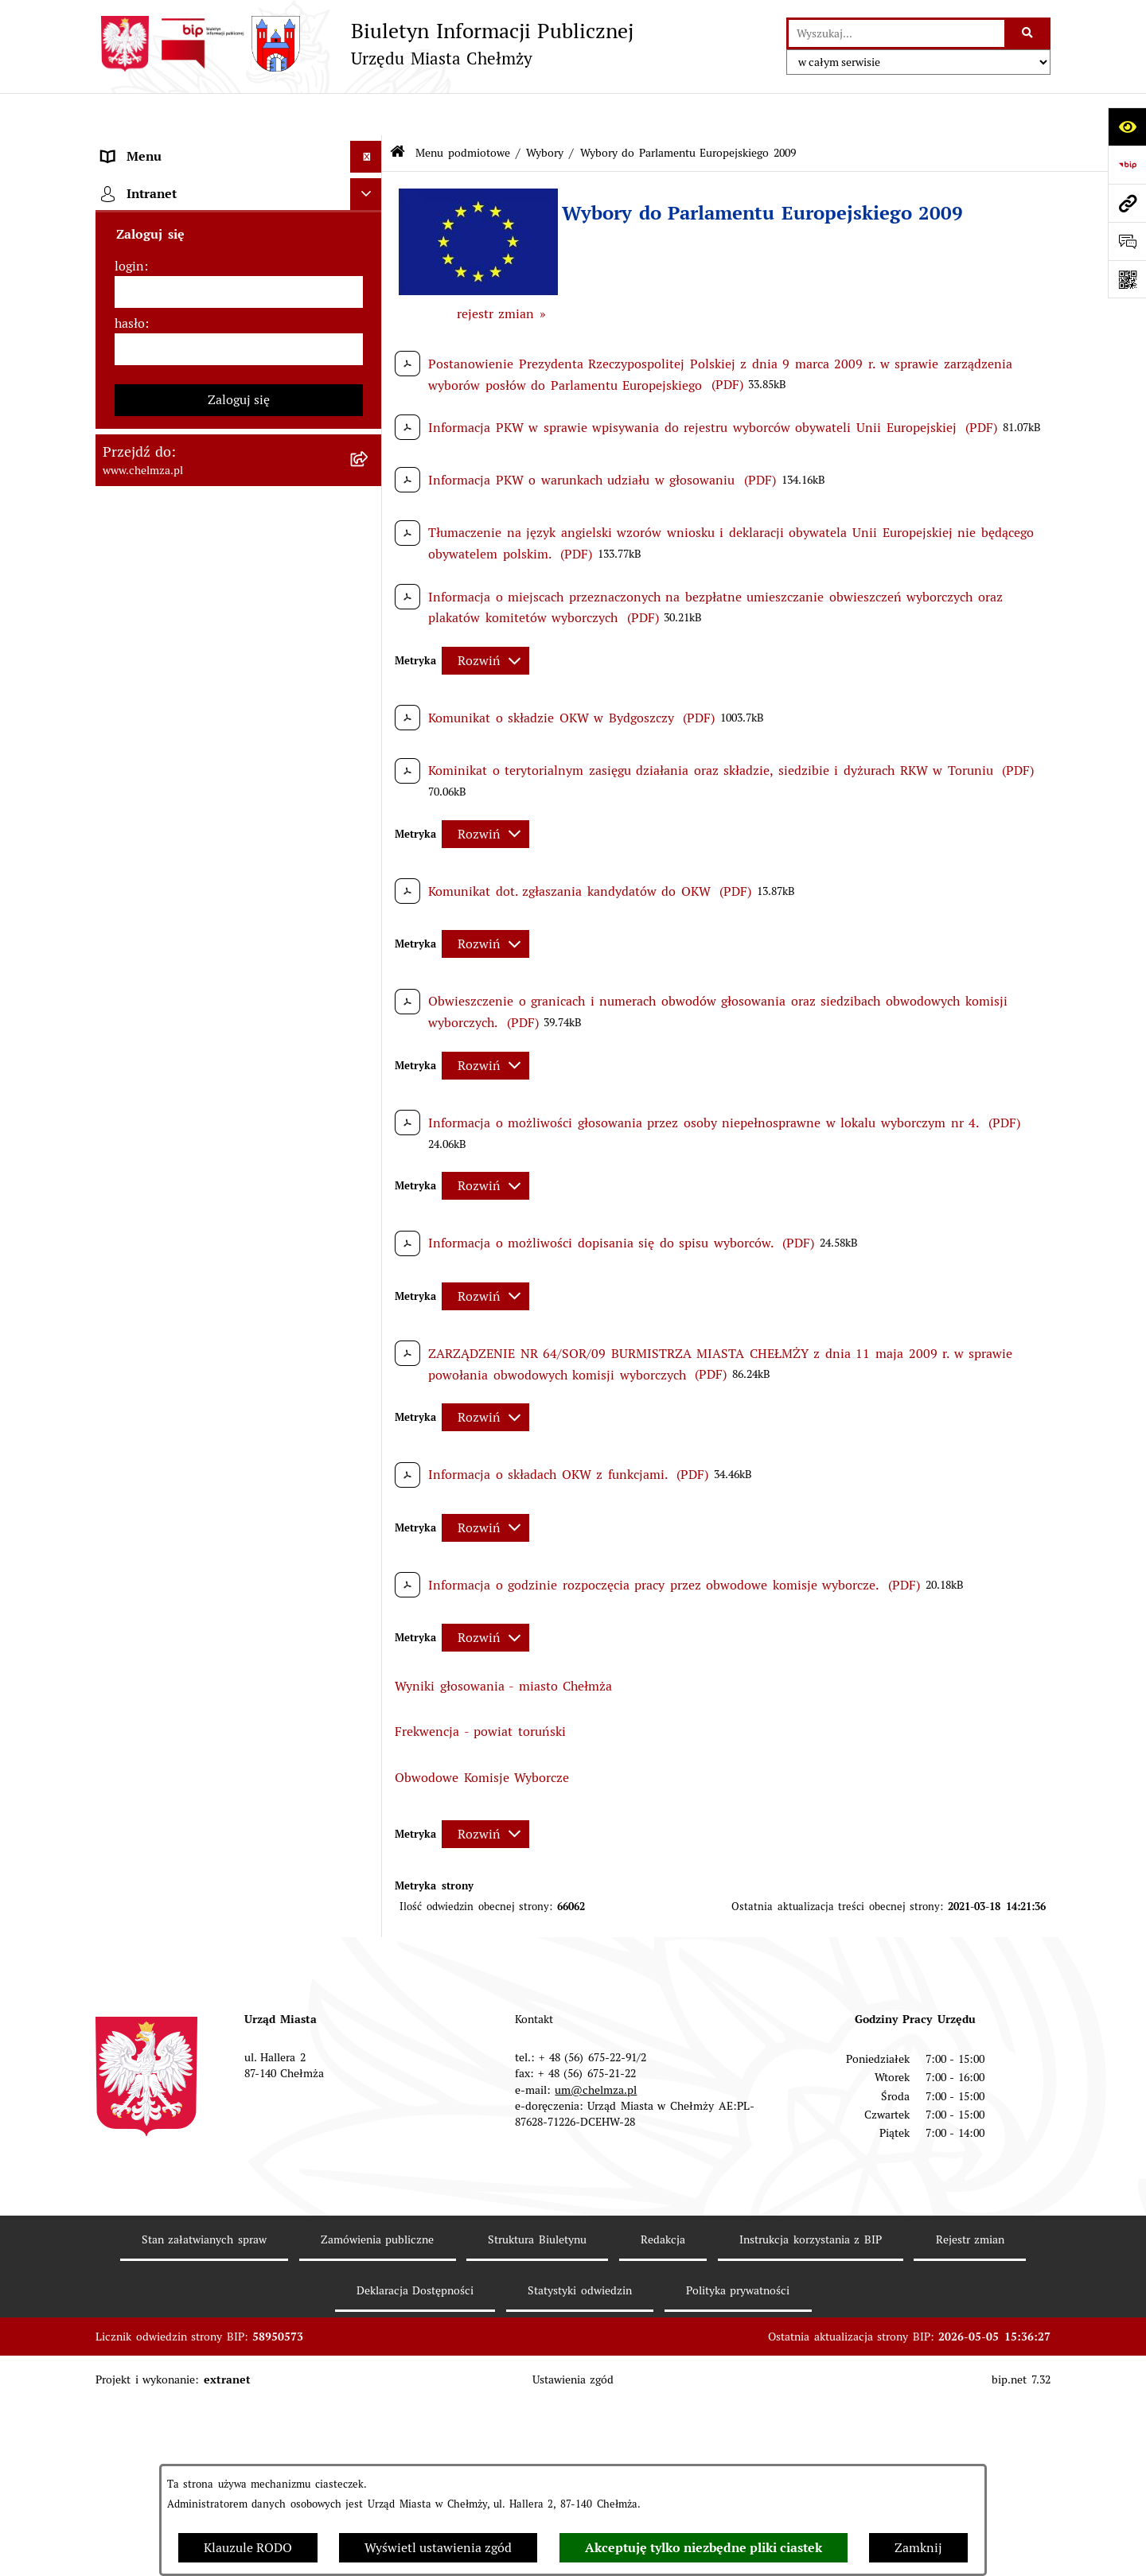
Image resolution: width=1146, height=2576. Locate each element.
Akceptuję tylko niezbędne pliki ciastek (703, 2547)
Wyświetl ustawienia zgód (438, 2547)
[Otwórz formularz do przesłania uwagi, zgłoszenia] (1127, 241)
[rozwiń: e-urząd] (369, 357)
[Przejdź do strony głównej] (364, 44)
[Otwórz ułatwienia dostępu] (1127, 126)
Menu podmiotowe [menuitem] (157, 146)
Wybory (544, 110)
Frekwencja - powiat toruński (480, 1689)
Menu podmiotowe (462, 110)
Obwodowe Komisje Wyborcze (482, 1734)
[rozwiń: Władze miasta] (369, 272)
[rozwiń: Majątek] (369, 694)
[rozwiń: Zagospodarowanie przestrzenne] (369, 2391)
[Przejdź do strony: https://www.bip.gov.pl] (1127, 165)
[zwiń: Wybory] (369, 820)
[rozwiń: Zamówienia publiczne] (369, 525)
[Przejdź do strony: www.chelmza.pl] (1127, 203)
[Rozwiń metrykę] (485, 618)
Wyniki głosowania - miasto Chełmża (503, 1643)
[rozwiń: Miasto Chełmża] (369, 230)
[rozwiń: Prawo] (369, 441)
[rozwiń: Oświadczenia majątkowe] (369, 2264)
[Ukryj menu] (366, 114)
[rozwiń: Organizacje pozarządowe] (369, 2161)
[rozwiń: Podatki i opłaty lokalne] (369, 778)
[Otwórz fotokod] (1127, 279)
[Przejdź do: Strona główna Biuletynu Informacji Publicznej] (397, 111)
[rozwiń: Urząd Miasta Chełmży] (369, 314)
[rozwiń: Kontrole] (369, 2349)
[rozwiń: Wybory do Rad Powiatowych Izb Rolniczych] (369, 2015)
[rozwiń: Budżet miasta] (369, 610)
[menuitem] (239, 188)
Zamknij (918, 2547)
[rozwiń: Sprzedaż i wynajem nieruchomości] (369, 567)
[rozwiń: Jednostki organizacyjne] (369, 483)
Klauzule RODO (248, 2547)
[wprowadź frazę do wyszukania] (896, 33)
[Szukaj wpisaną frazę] (1028, 33)
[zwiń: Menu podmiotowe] (369, 147)
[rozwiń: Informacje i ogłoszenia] (369, 2306)
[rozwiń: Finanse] (369, 736)
